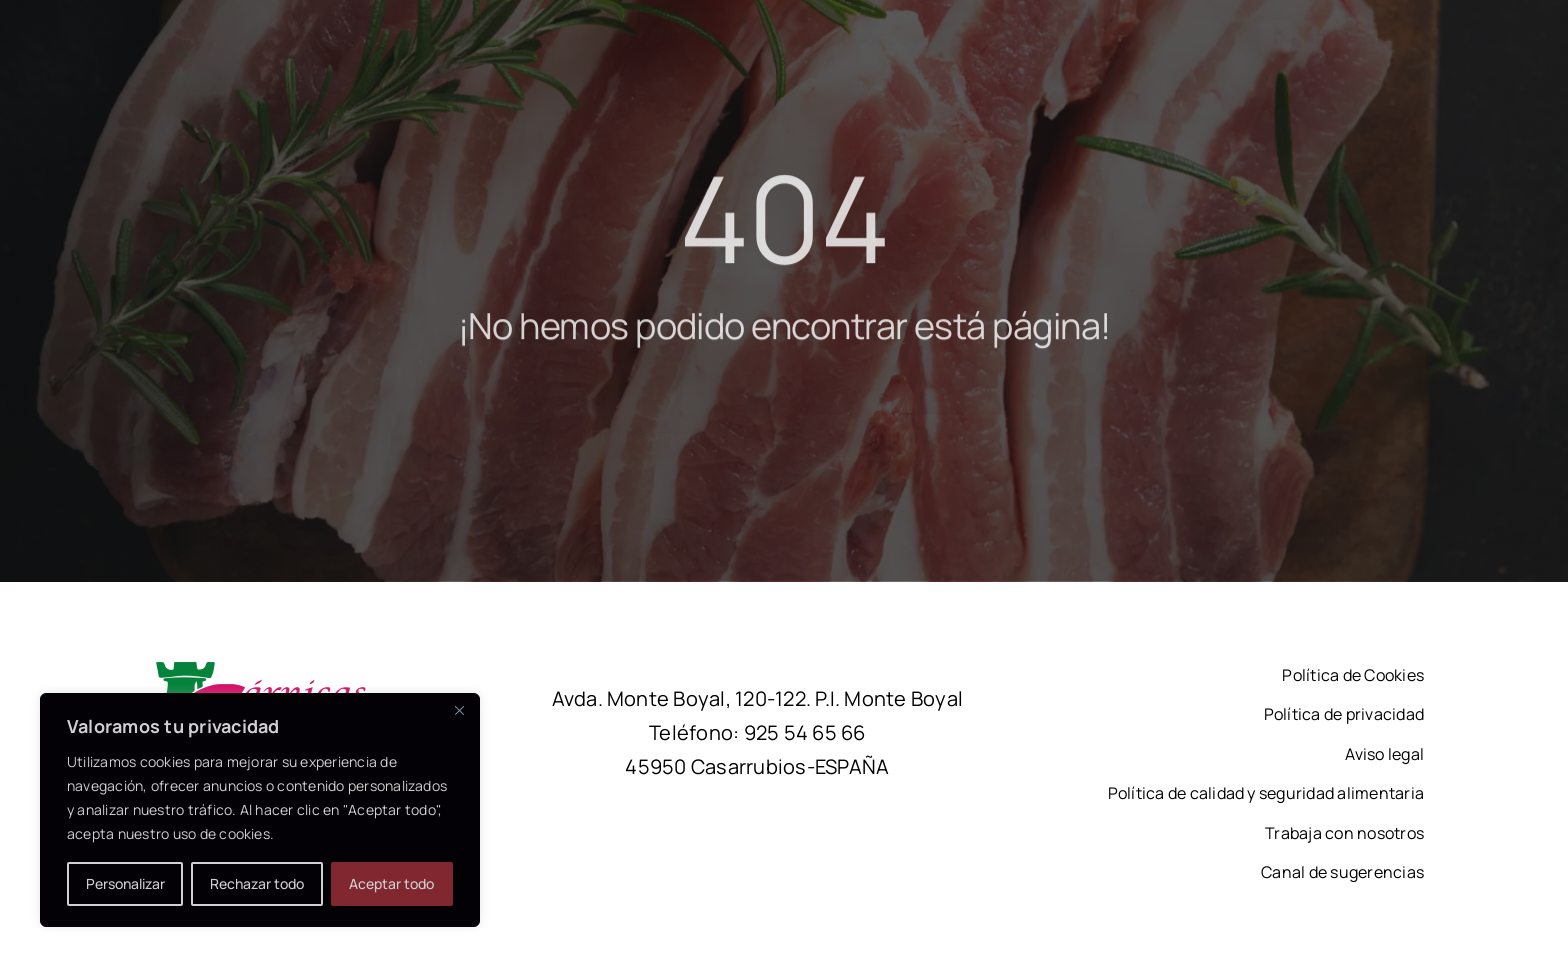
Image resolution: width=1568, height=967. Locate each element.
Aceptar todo (391, 883)
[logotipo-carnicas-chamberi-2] (285, 670)
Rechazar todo (257, 883)
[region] (260, 810)
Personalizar (125, 883)
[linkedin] (1318, 36)
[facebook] (1276, 36)
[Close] (459, 710)
